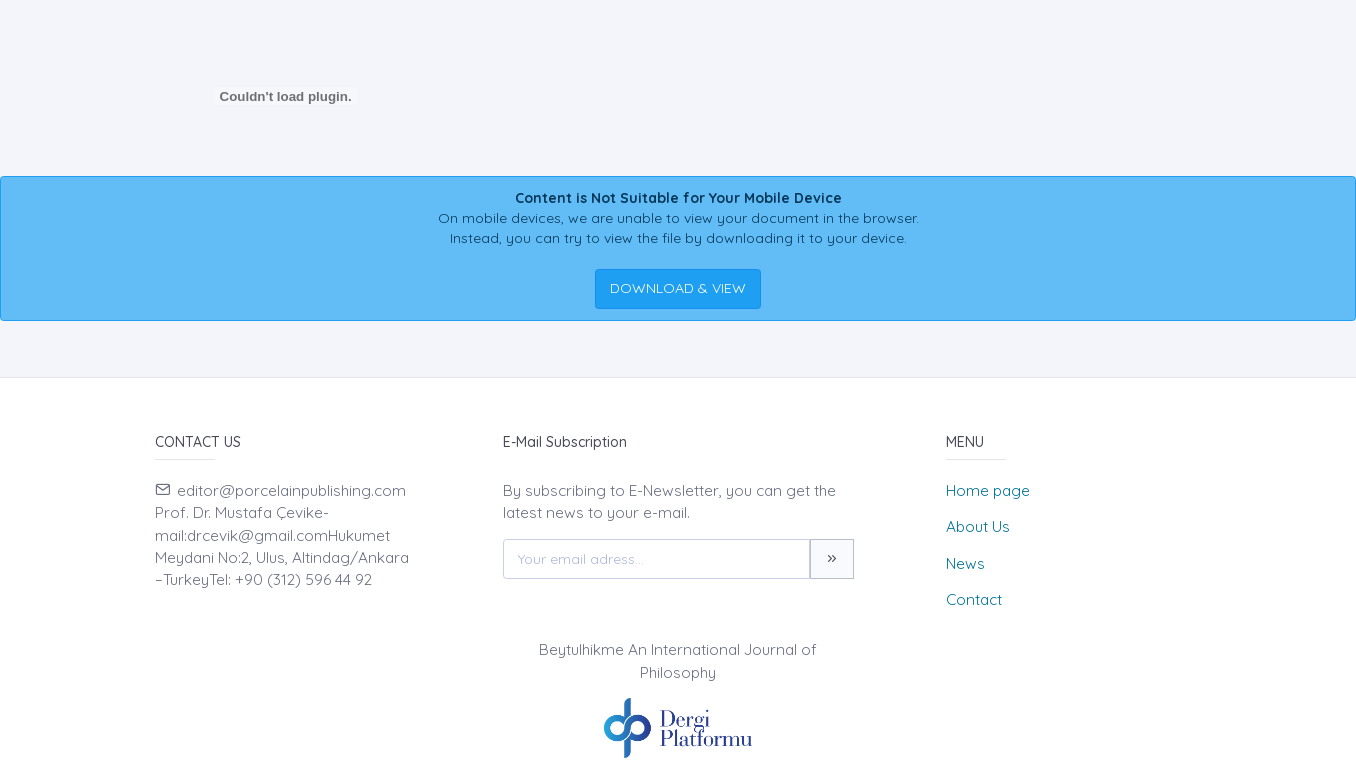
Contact (974, 599)
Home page (988, 490)
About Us (978, 526)
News (965, 563)
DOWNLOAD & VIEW (678, 288)
